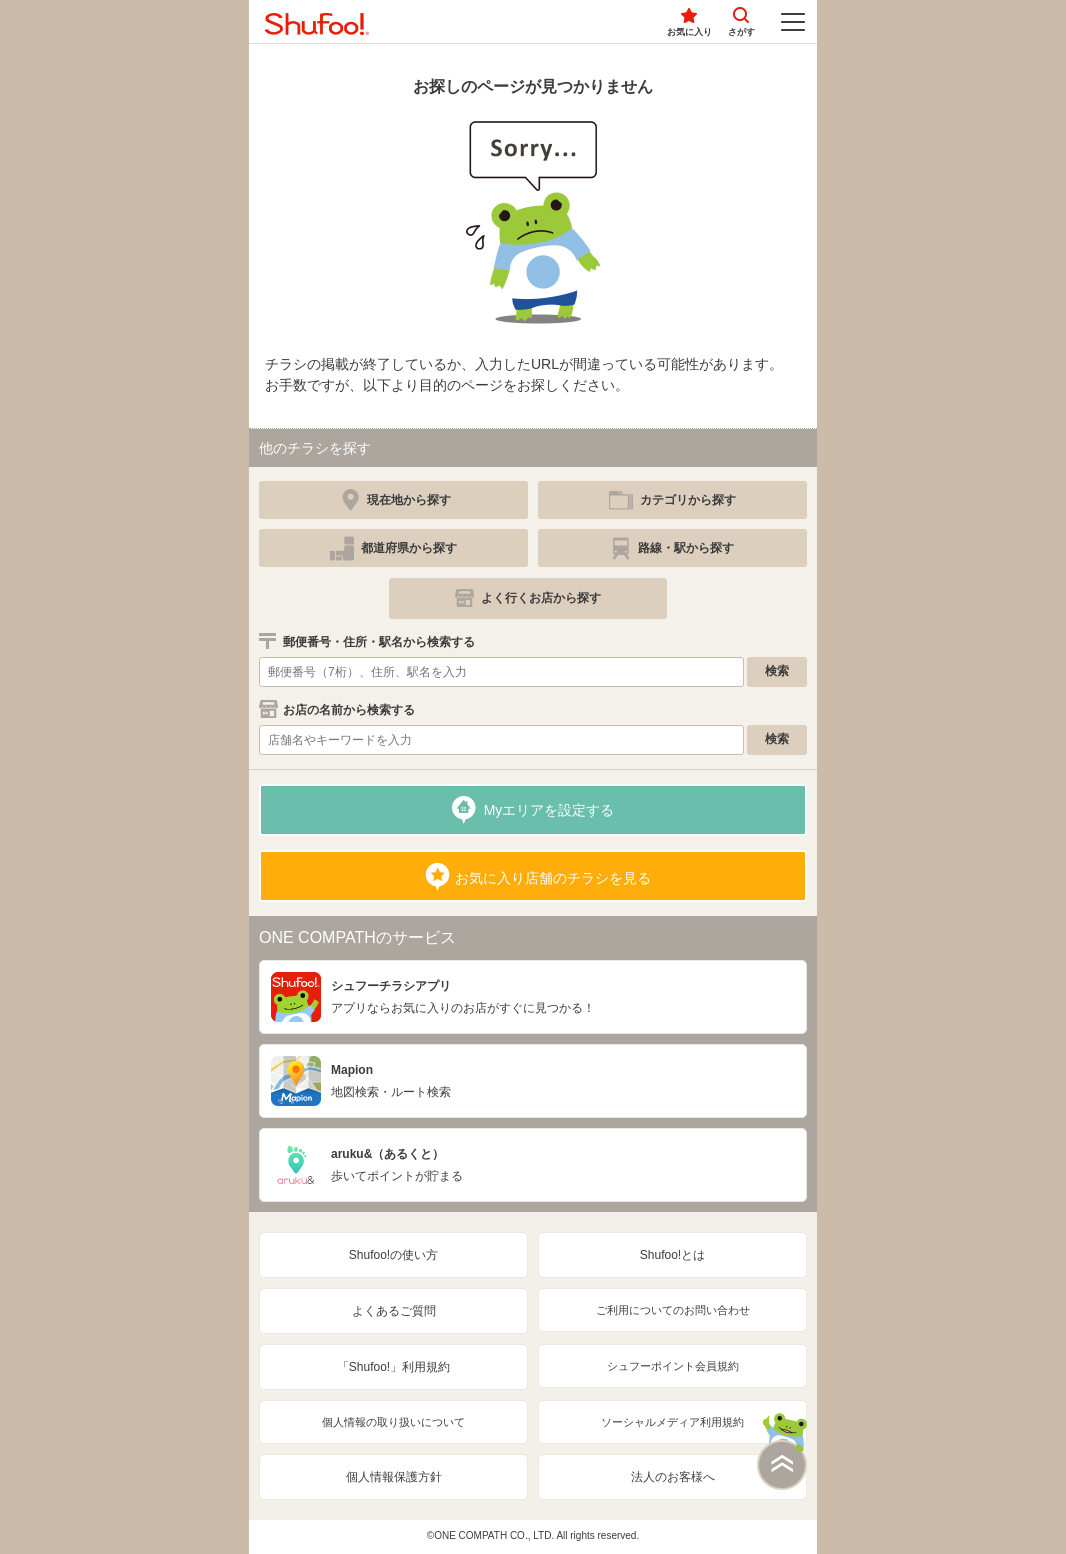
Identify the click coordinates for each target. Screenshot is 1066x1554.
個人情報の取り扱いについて (393, 1422)
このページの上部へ (782, 1451)
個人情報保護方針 (394, 1477)
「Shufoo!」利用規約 (393, 1367)
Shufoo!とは (672, 1255)
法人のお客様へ (673, 1477)
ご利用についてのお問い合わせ (673, 1310)
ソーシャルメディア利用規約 (672, 1422)
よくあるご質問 (394, 1311)
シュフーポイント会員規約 (673, 1366)
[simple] (672, 500)
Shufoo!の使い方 (393, 1255)
